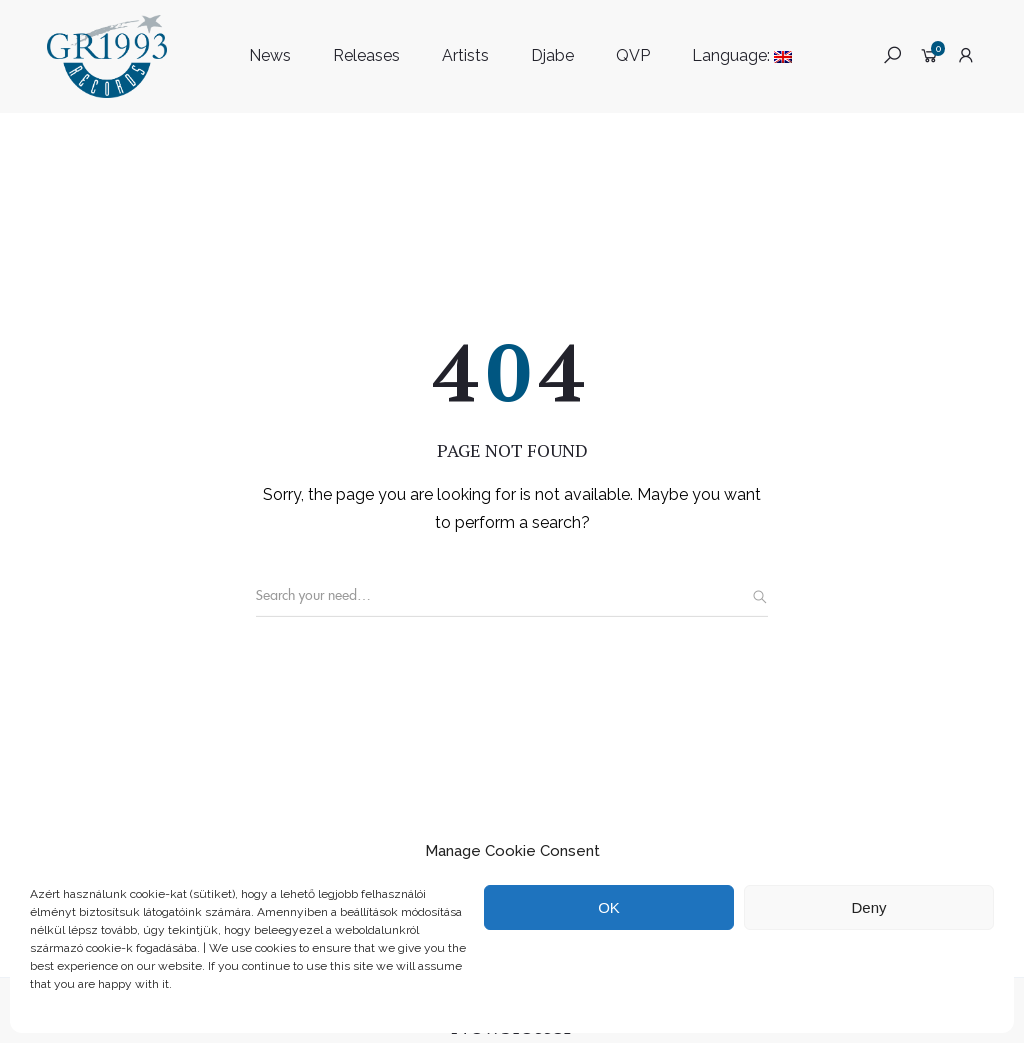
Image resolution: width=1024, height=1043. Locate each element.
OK (609, 907)
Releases (366, 55)
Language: (742, 55)
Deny (868, 907)
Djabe (552, 55)
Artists (465, 55)
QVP (633, 55)
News (270, 55)
